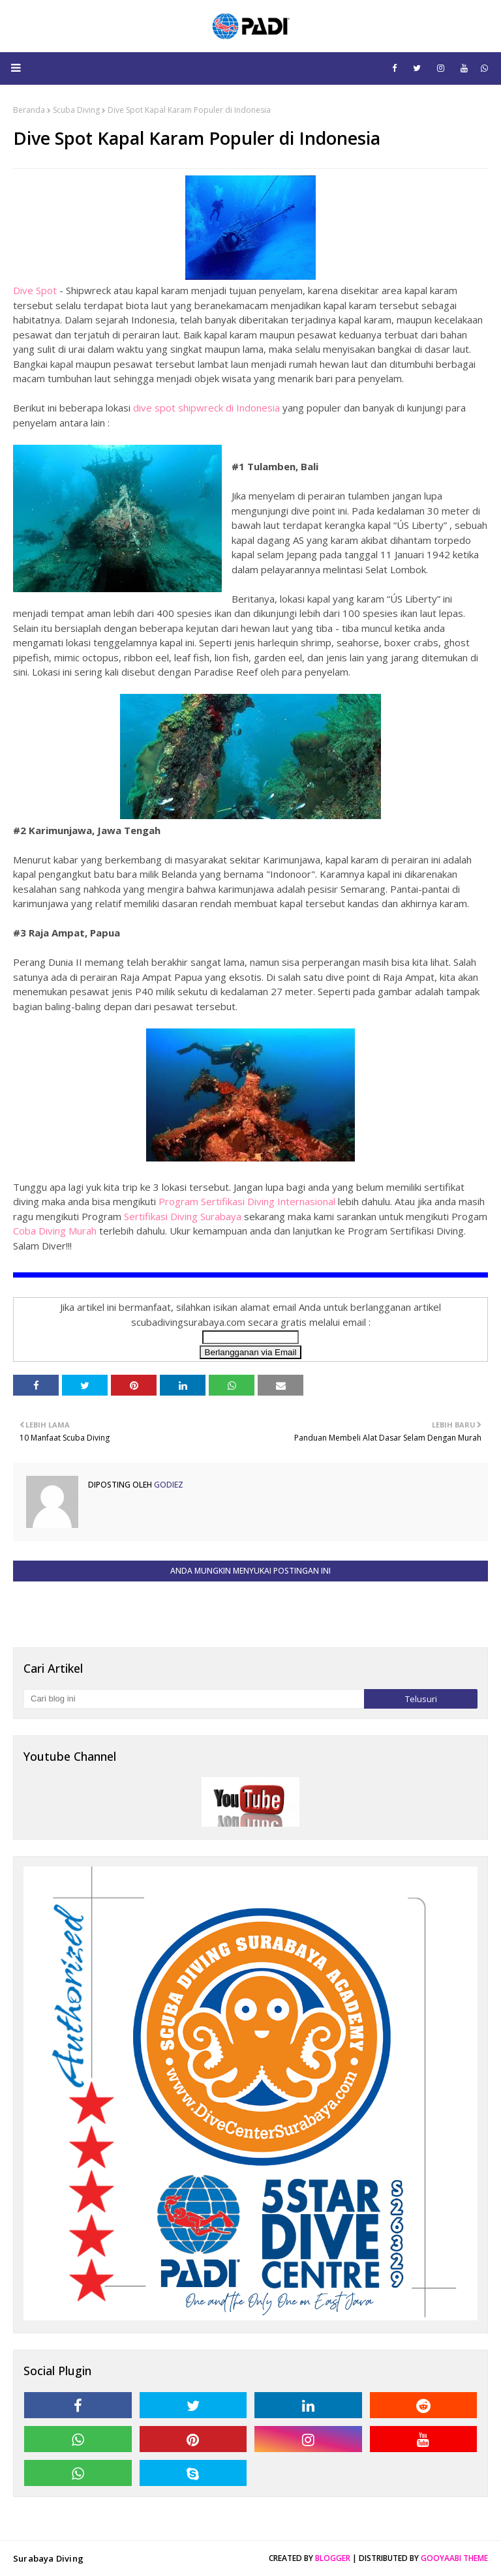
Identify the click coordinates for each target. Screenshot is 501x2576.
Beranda (29, 109)
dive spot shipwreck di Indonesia (206, 407)
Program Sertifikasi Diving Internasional (247, 1201)
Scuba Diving (76, 109)
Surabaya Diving (48, 2558)
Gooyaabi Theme (454, 2558)
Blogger (332, 2558)
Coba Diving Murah (55, 1230)
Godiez (167, 1484)
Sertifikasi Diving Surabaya (182, 1216)
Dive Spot (35, 290)
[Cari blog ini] (193, 1699)
